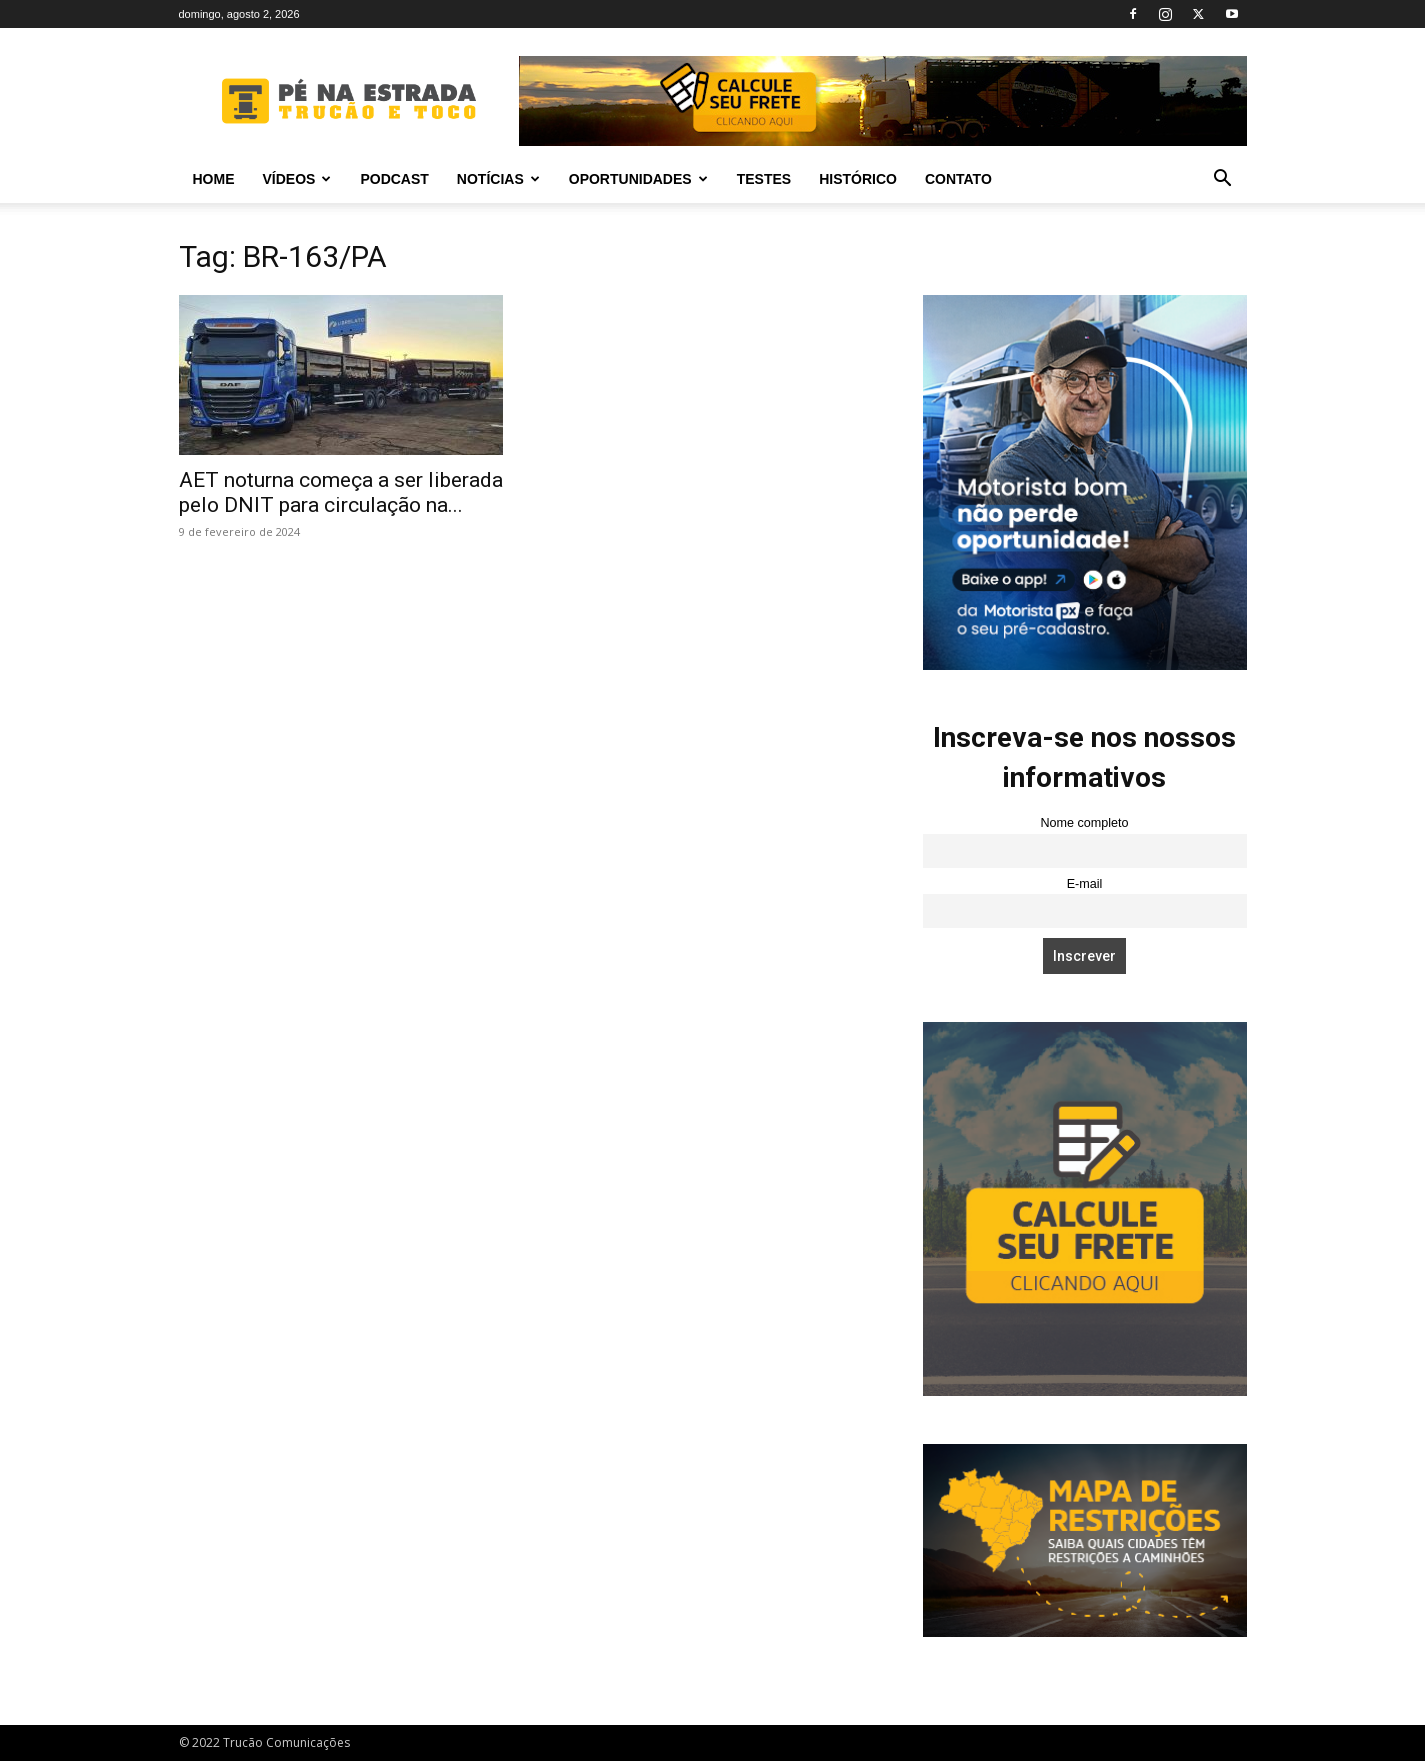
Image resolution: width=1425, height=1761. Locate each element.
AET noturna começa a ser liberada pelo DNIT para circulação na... (341, 492)
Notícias (498, 179)
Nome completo (1084, 823)
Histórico (858, 179)
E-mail (1085, 884)
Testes (764, 179)
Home (214, 179)
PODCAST (394, 179)
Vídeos (297, 179)
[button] (1223, 180)
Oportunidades (638, 179)
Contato (958, 179)
